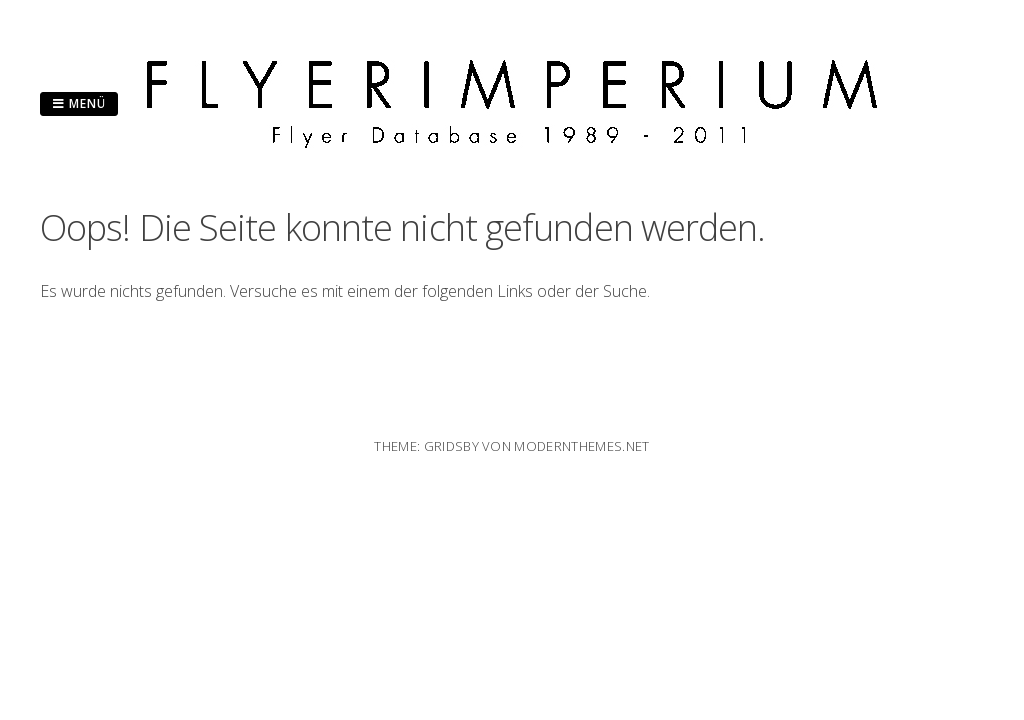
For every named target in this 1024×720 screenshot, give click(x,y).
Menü (79, 103)
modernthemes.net (581, 446)
